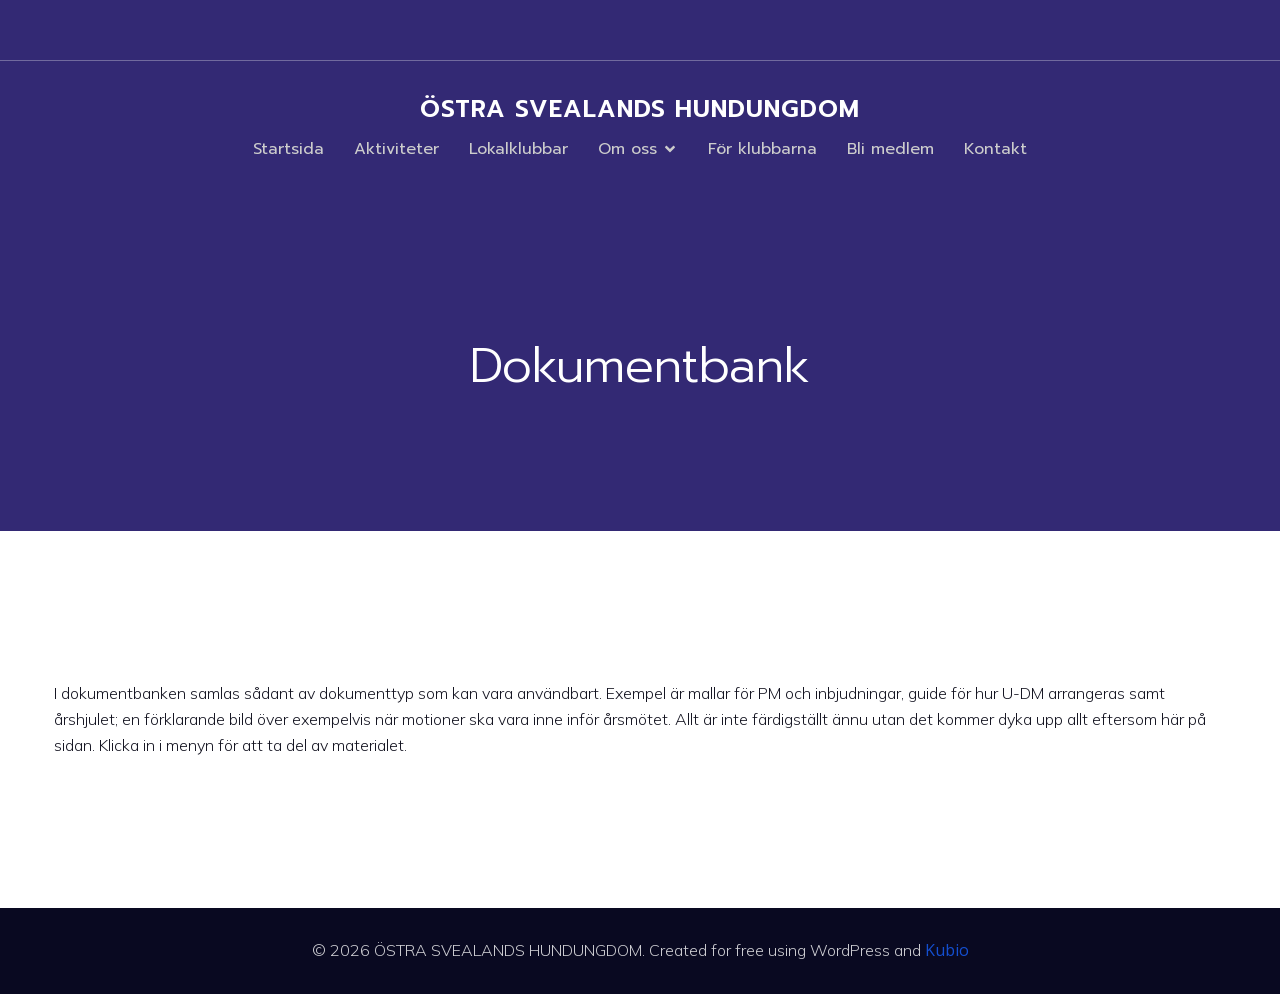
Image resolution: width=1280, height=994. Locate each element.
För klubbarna (762, 149)
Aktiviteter (396, 149)
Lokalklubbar (518, 149)
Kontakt (995, 149)
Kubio (947, 950)
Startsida (288, 149)
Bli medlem (890, 149)
